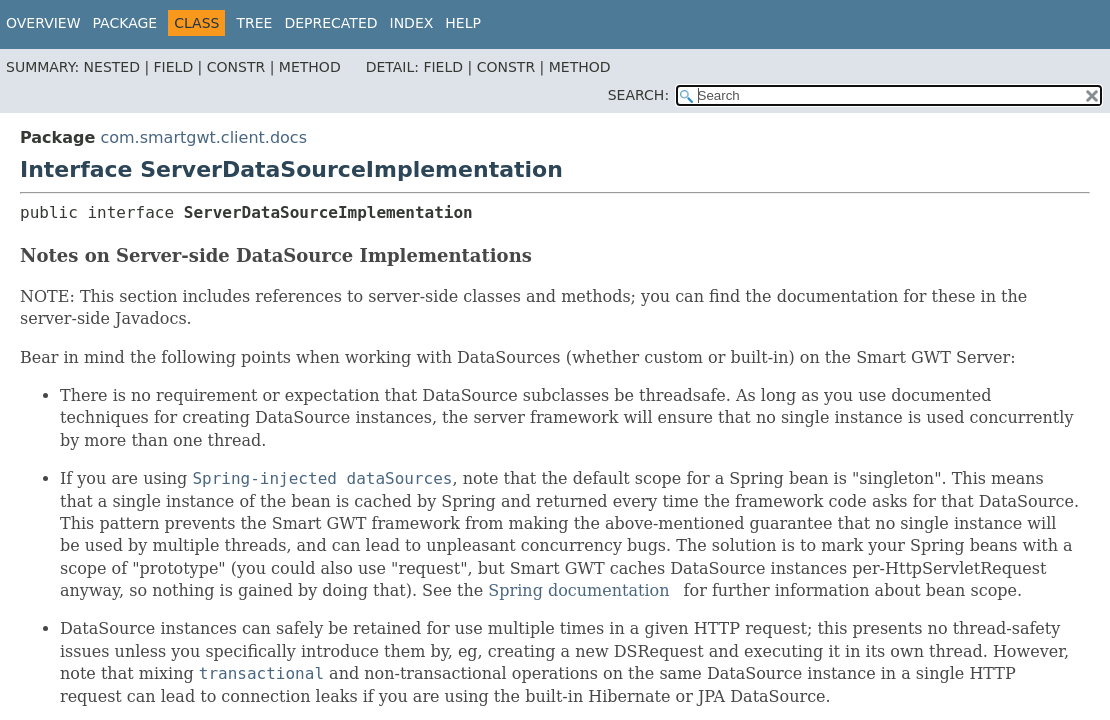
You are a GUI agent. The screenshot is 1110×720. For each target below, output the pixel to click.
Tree (254, 23)
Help (463, 23)
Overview (43, 23)
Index (412, 23)
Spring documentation (578, 590)
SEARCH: (638, 95)
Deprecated (330, 23)
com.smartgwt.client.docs (203, 137)
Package (125, 23)
